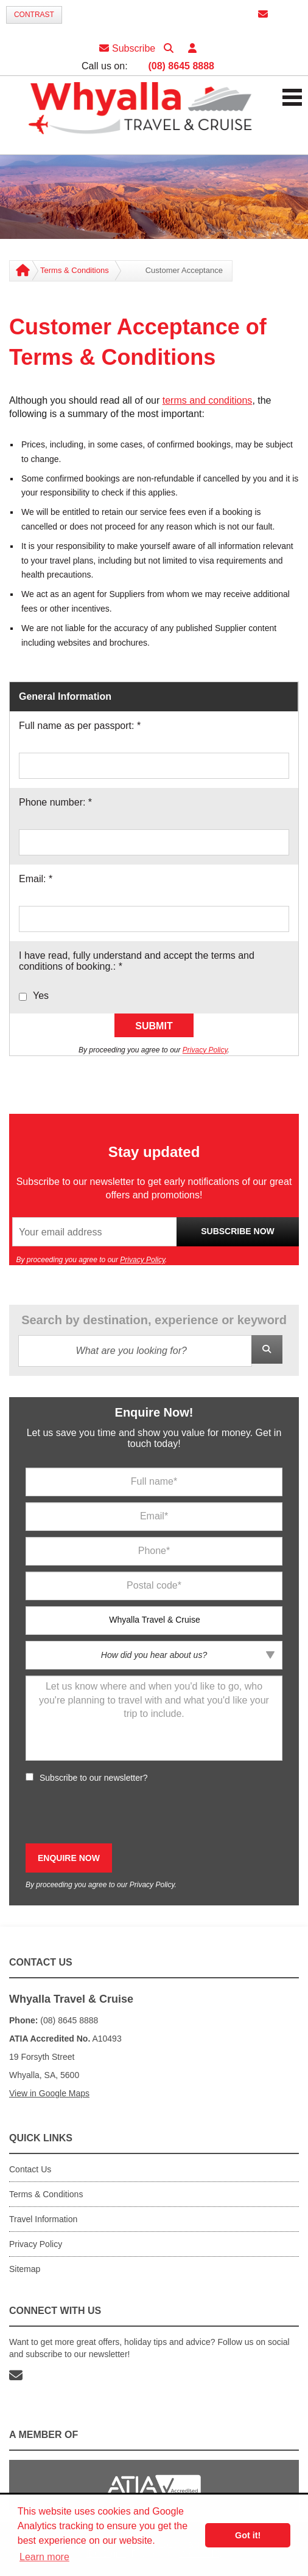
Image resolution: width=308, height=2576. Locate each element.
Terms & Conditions (74, 270)
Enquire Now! (154, 1412)
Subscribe (127, 48)
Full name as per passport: (80, 725)
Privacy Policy (205, 1050)
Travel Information (43, 2219)
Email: (35, 879)
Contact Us (30, 2169)
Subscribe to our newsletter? (93, 1778)
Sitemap (24, 2269)
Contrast (34, 14)
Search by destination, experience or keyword (154, 1320)
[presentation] (118, 1813)
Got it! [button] (248, 2535)
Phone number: (55, 802)
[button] (192, 48)
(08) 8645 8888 (181, 66)
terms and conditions (208, 400)
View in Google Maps (49, 2093)
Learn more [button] (44, 2557)
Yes (41, 995)
